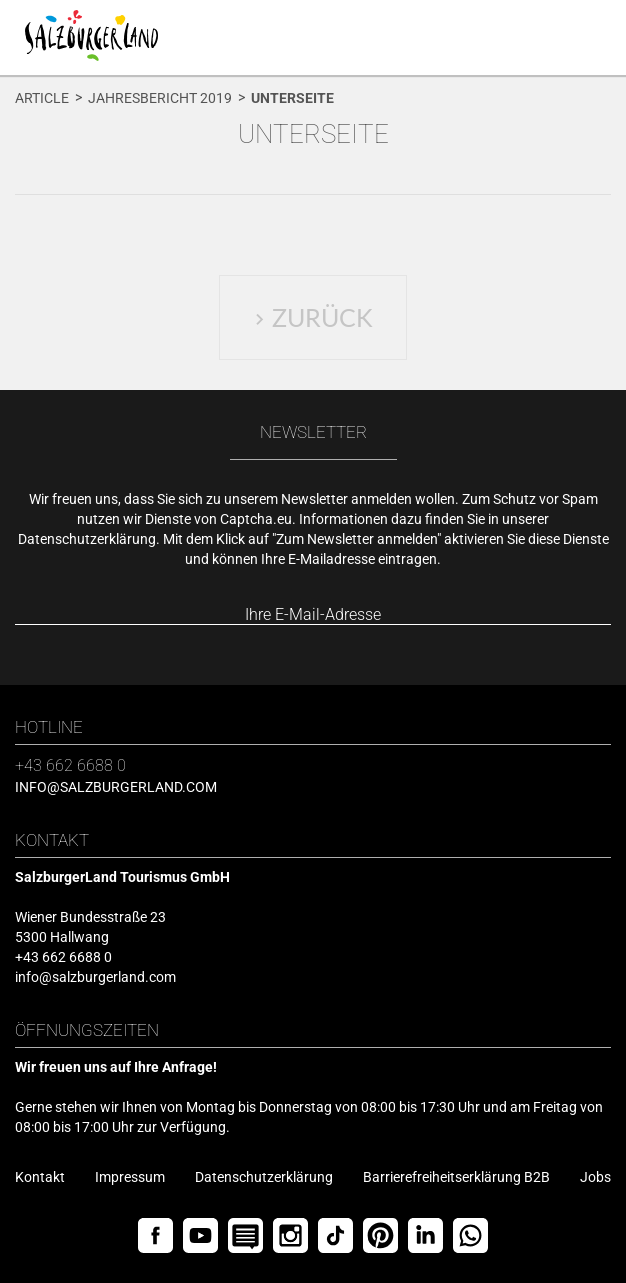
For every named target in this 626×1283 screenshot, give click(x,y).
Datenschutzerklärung (87, 539)
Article (42, 98)
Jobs (595, 1177)
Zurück (313, 317)
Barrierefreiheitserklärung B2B (456, 1177)
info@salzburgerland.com (116, 787)
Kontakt (40, 1177)
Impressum (130, 1177)
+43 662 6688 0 (70, 765)
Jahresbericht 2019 (160, 98)
